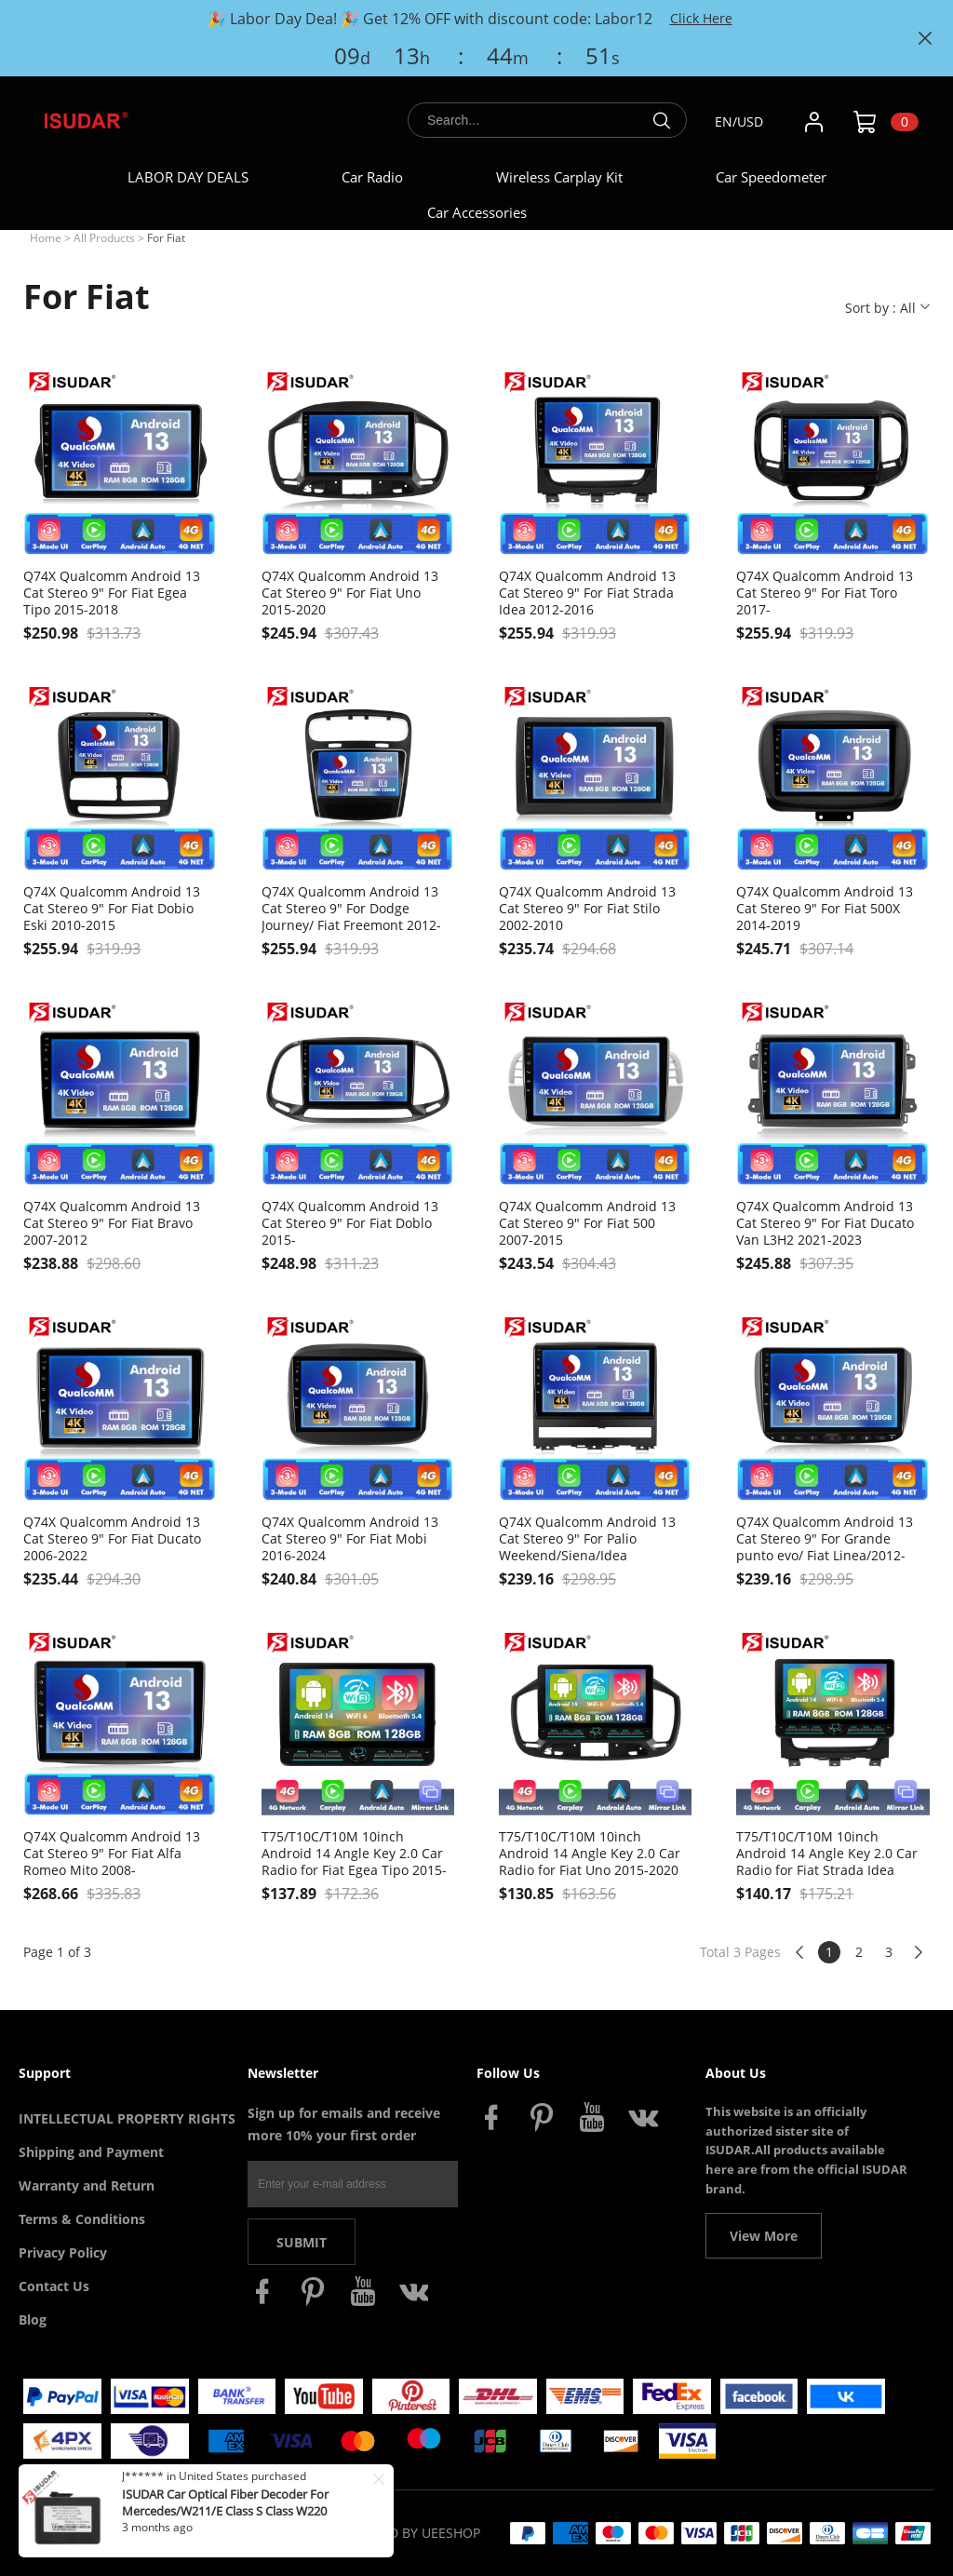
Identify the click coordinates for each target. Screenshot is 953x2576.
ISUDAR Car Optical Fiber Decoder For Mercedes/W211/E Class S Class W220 (225, 2502)
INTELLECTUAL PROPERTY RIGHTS (127, 2118)
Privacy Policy (63, 2252)
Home (45, 238)
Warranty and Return (86, 2185)
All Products (104, 238)
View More (764, 2236)
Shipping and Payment (91, 2152)
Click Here (701, 18)
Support (45, 2073)
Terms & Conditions (82, 2219)
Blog (33, 2319)
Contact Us (54, 2286)
